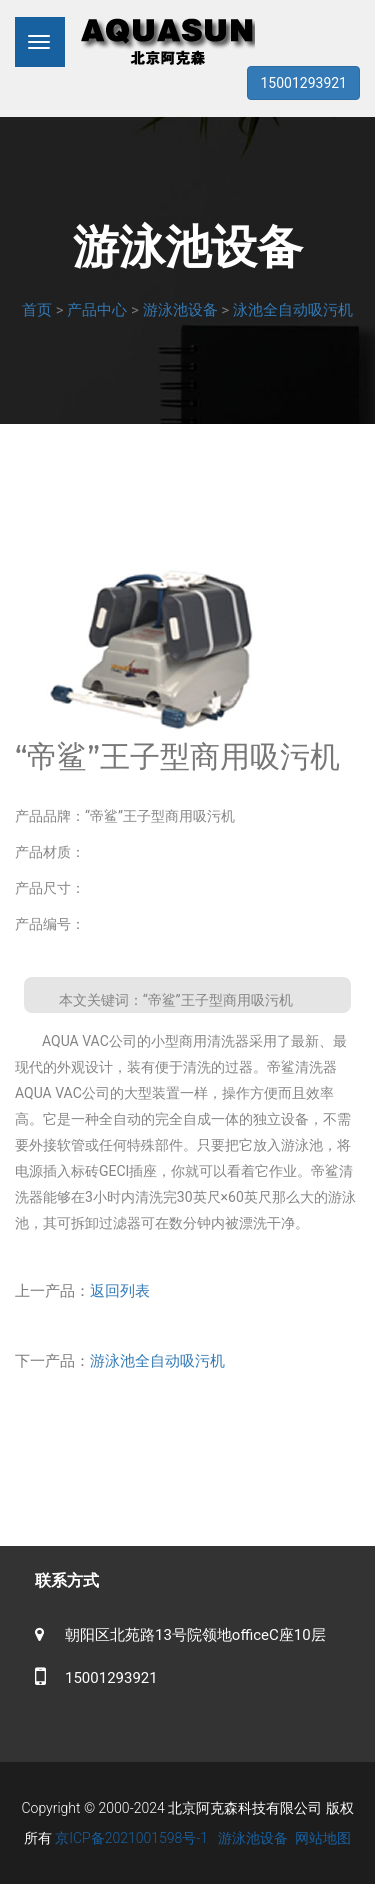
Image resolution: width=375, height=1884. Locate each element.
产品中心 (97, 310)
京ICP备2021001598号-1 (131, 1838)
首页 (37, 310)
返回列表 (120, 1291)
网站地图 (323, 1838)
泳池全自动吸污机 (293, 310)
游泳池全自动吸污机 (157, 1361)
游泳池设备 (180, 310)
